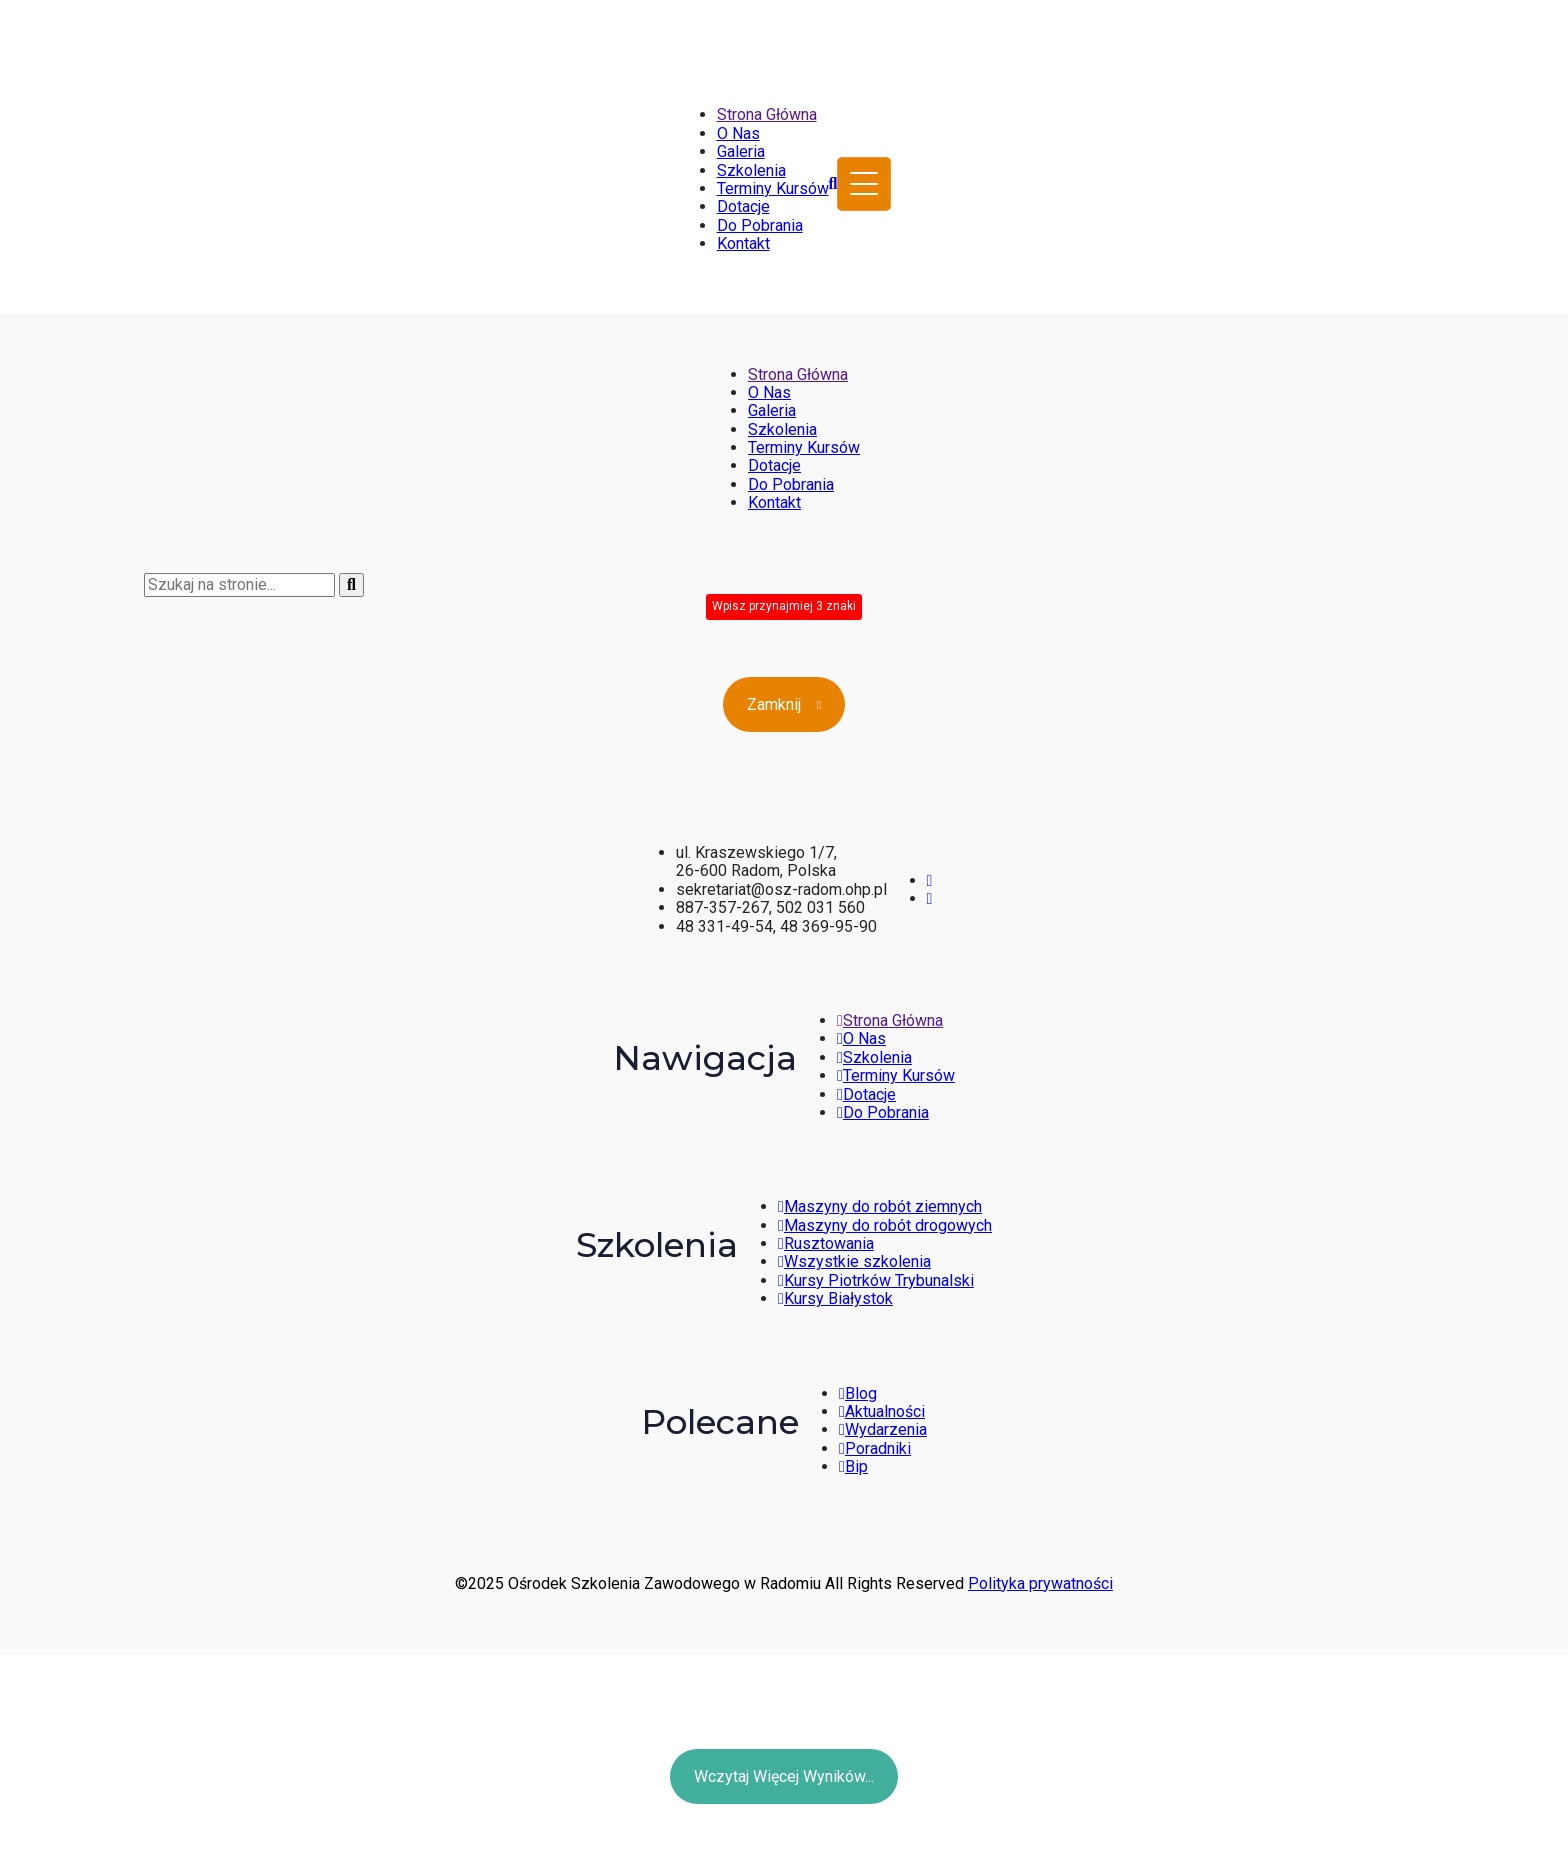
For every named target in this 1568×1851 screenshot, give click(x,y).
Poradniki (875, 1448)
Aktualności (882, 1411)
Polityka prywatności (1040, 1583)
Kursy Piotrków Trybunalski (876, 1280)
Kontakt (743, 243)
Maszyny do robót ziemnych (880, 1206)
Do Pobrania (760, 225)
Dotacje (743, 206)
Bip (853, 1466)
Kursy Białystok (835, 1298)
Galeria (741, 151)
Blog (858, 1393)
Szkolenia (751, 170)
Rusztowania (826, 1243)
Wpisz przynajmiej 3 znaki (784, 606)
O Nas (738, 133)
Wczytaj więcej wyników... (784, 1776)
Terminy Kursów (773, 188)
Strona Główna (767, 114)
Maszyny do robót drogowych (885, 1225)
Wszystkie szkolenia (854, 1261)
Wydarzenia (883, 1429)
